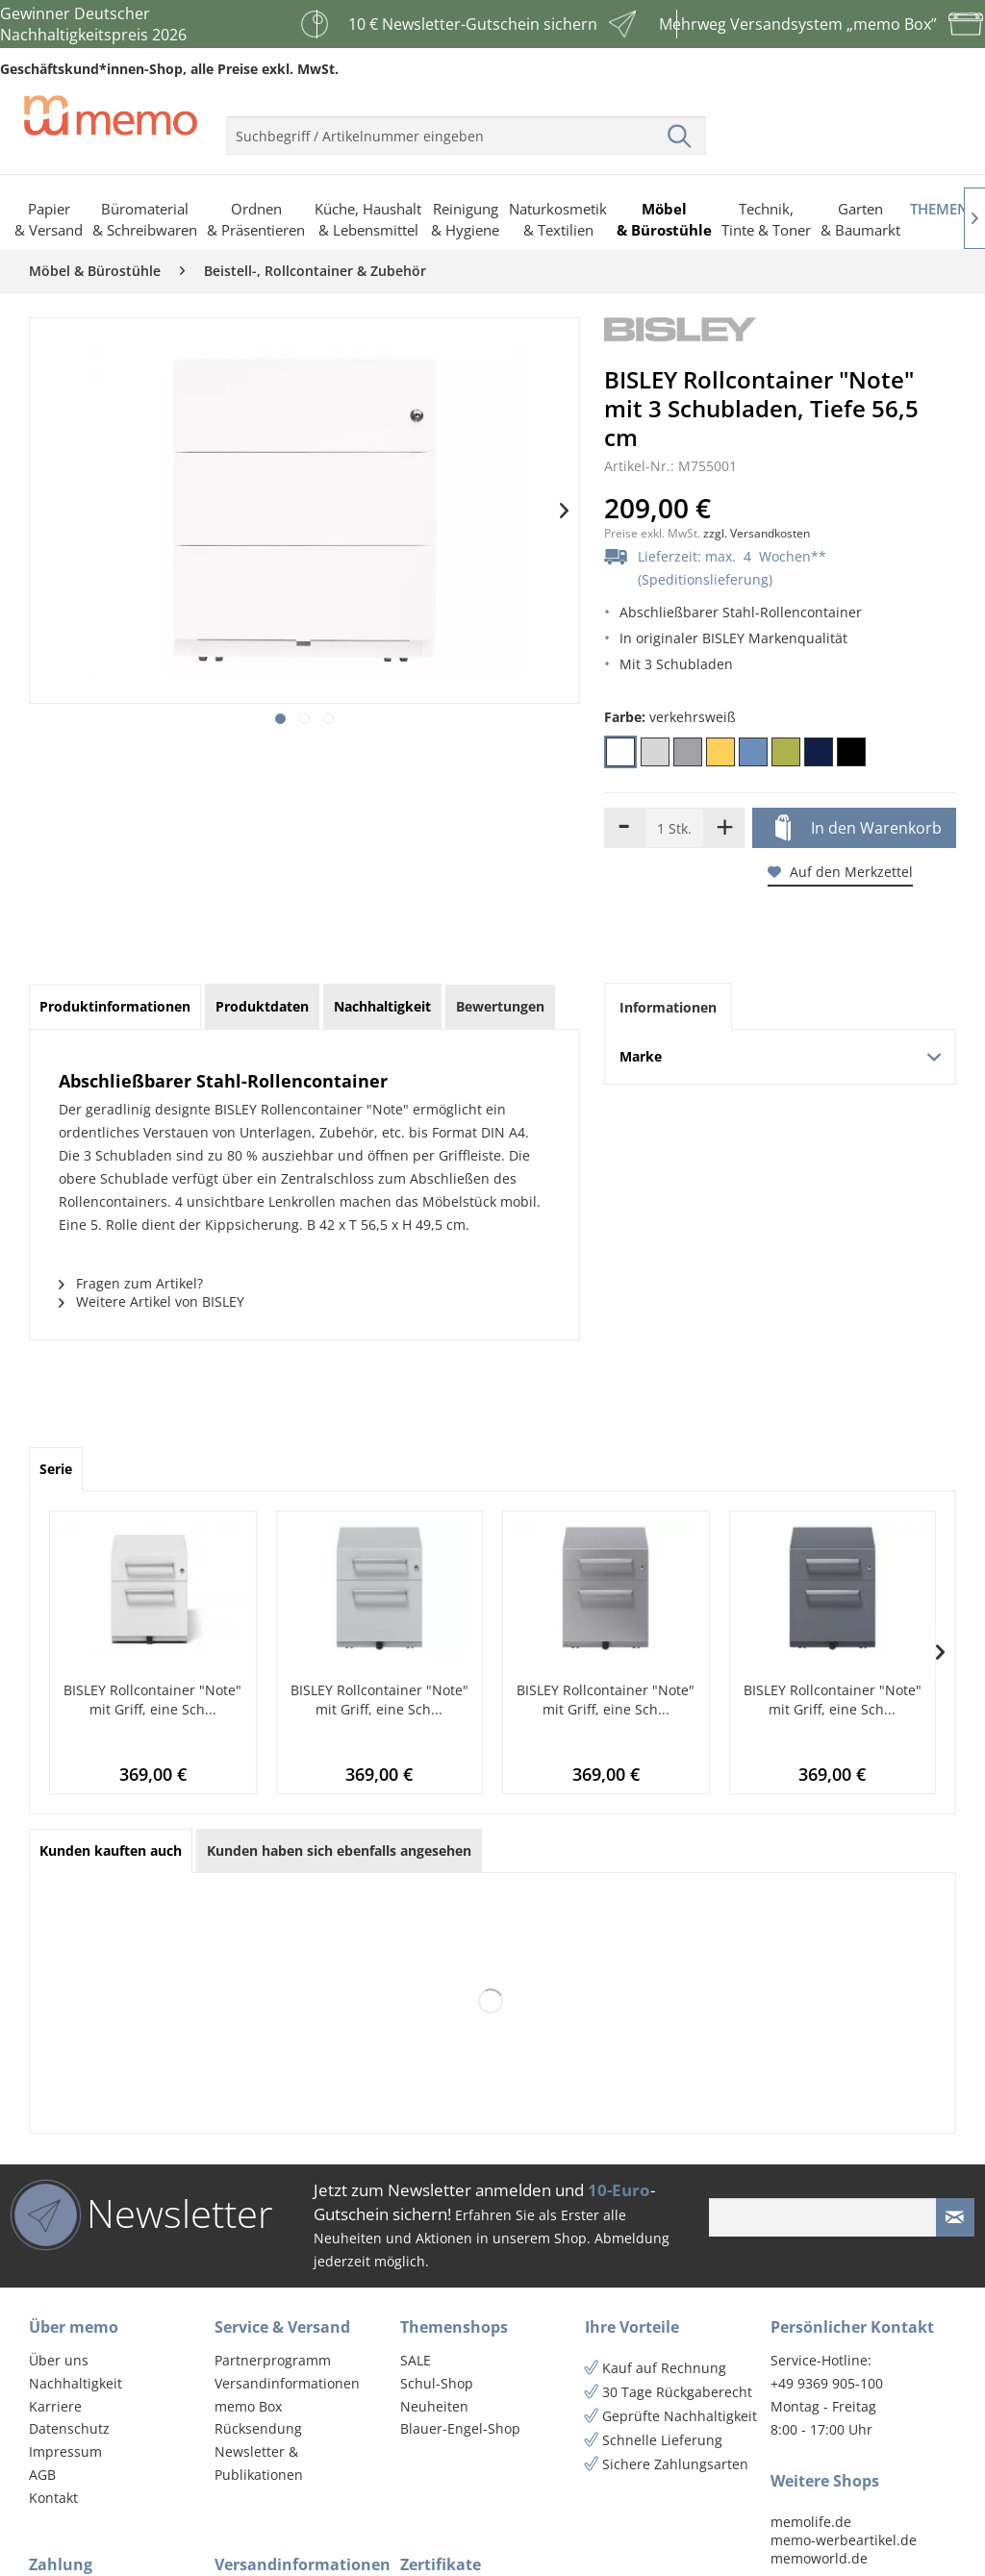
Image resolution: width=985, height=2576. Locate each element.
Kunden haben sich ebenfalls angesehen (339, 1850)
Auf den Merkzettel (840, 872)
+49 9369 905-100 (826, 2383)
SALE (415, 2360)
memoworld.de (819, 2558)
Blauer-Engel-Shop (460, 2428)
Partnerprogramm (273, 2360)
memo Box (248, 2406)
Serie (55, 1469)
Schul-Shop (436, 2383)
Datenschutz (69, 2428)
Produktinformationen (114, 1006)
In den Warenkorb (858, 828)
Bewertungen (500, 1006)
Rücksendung (258, 2428)
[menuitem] (466, 128)
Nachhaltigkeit (75, 2383)
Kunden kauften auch (110, 1850)
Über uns (58, 2360)
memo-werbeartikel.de (843, 2540)
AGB (42, 2474)
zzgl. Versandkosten (756, 533)
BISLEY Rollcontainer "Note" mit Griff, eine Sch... (152, 1699)
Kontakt (53, 2497)
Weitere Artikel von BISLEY (151, 1301)
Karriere (55, 2406)
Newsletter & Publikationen (259, 2463)
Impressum (65, 2451)
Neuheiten (434, 2406)
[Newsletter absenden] (955, 2217)
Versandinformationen (287, 2383)
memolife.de (810, 2522)
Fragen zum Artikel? (131, 1283)
